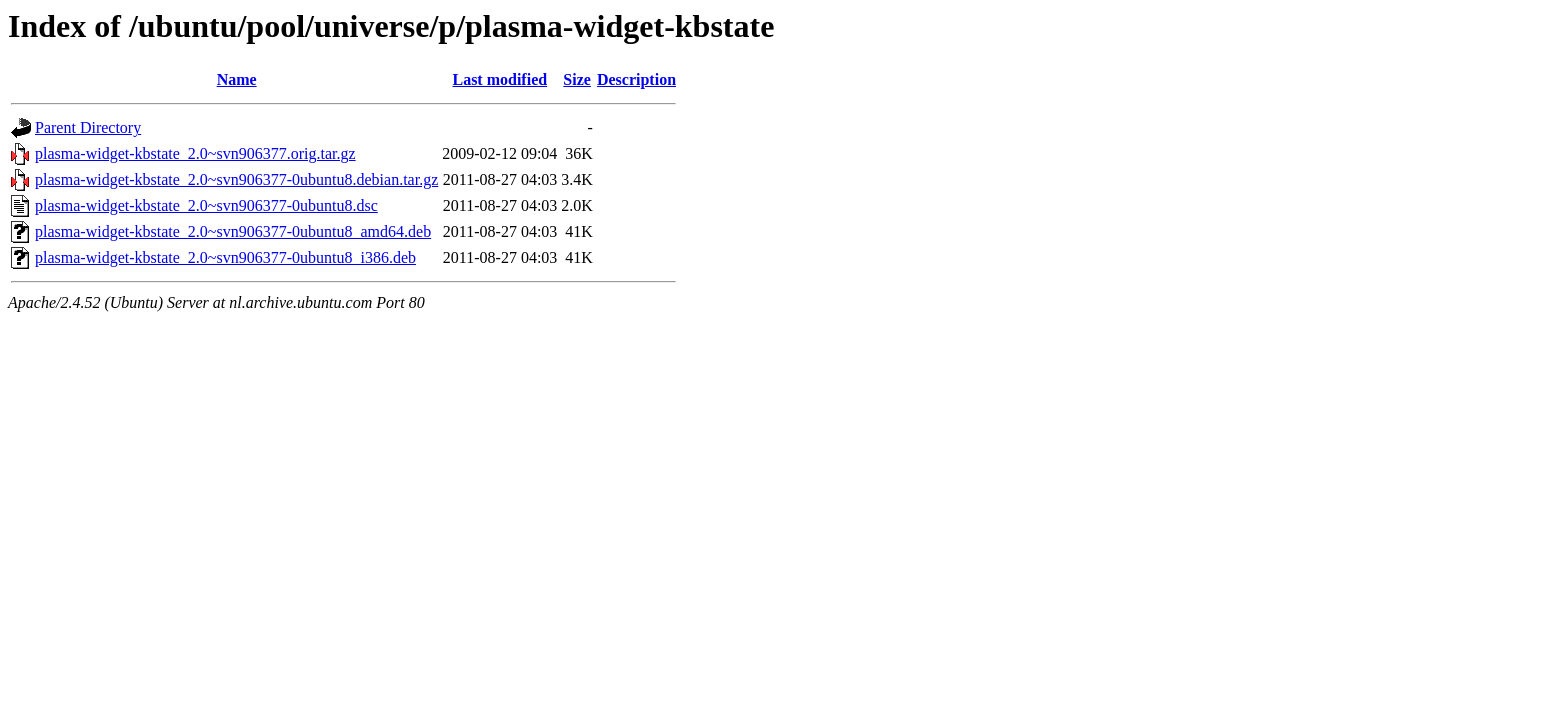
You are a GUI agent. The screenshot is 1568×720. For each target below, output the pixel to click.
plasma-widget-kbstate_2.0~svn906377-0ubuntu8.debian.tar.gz (236, 179)
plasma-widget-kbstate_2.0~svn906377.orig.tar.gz (195, 153)
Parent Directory (88, 127)
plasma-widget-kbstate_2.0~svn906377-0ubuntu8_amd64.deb (233, 231)
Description (636, 79)
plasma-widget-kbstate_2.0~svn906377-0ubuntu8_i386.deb (225, 257)
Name (237, 79)
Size (577, 79)
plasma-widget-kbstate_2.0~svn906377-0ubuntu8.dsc (206, 205)
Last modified (499, 79)
